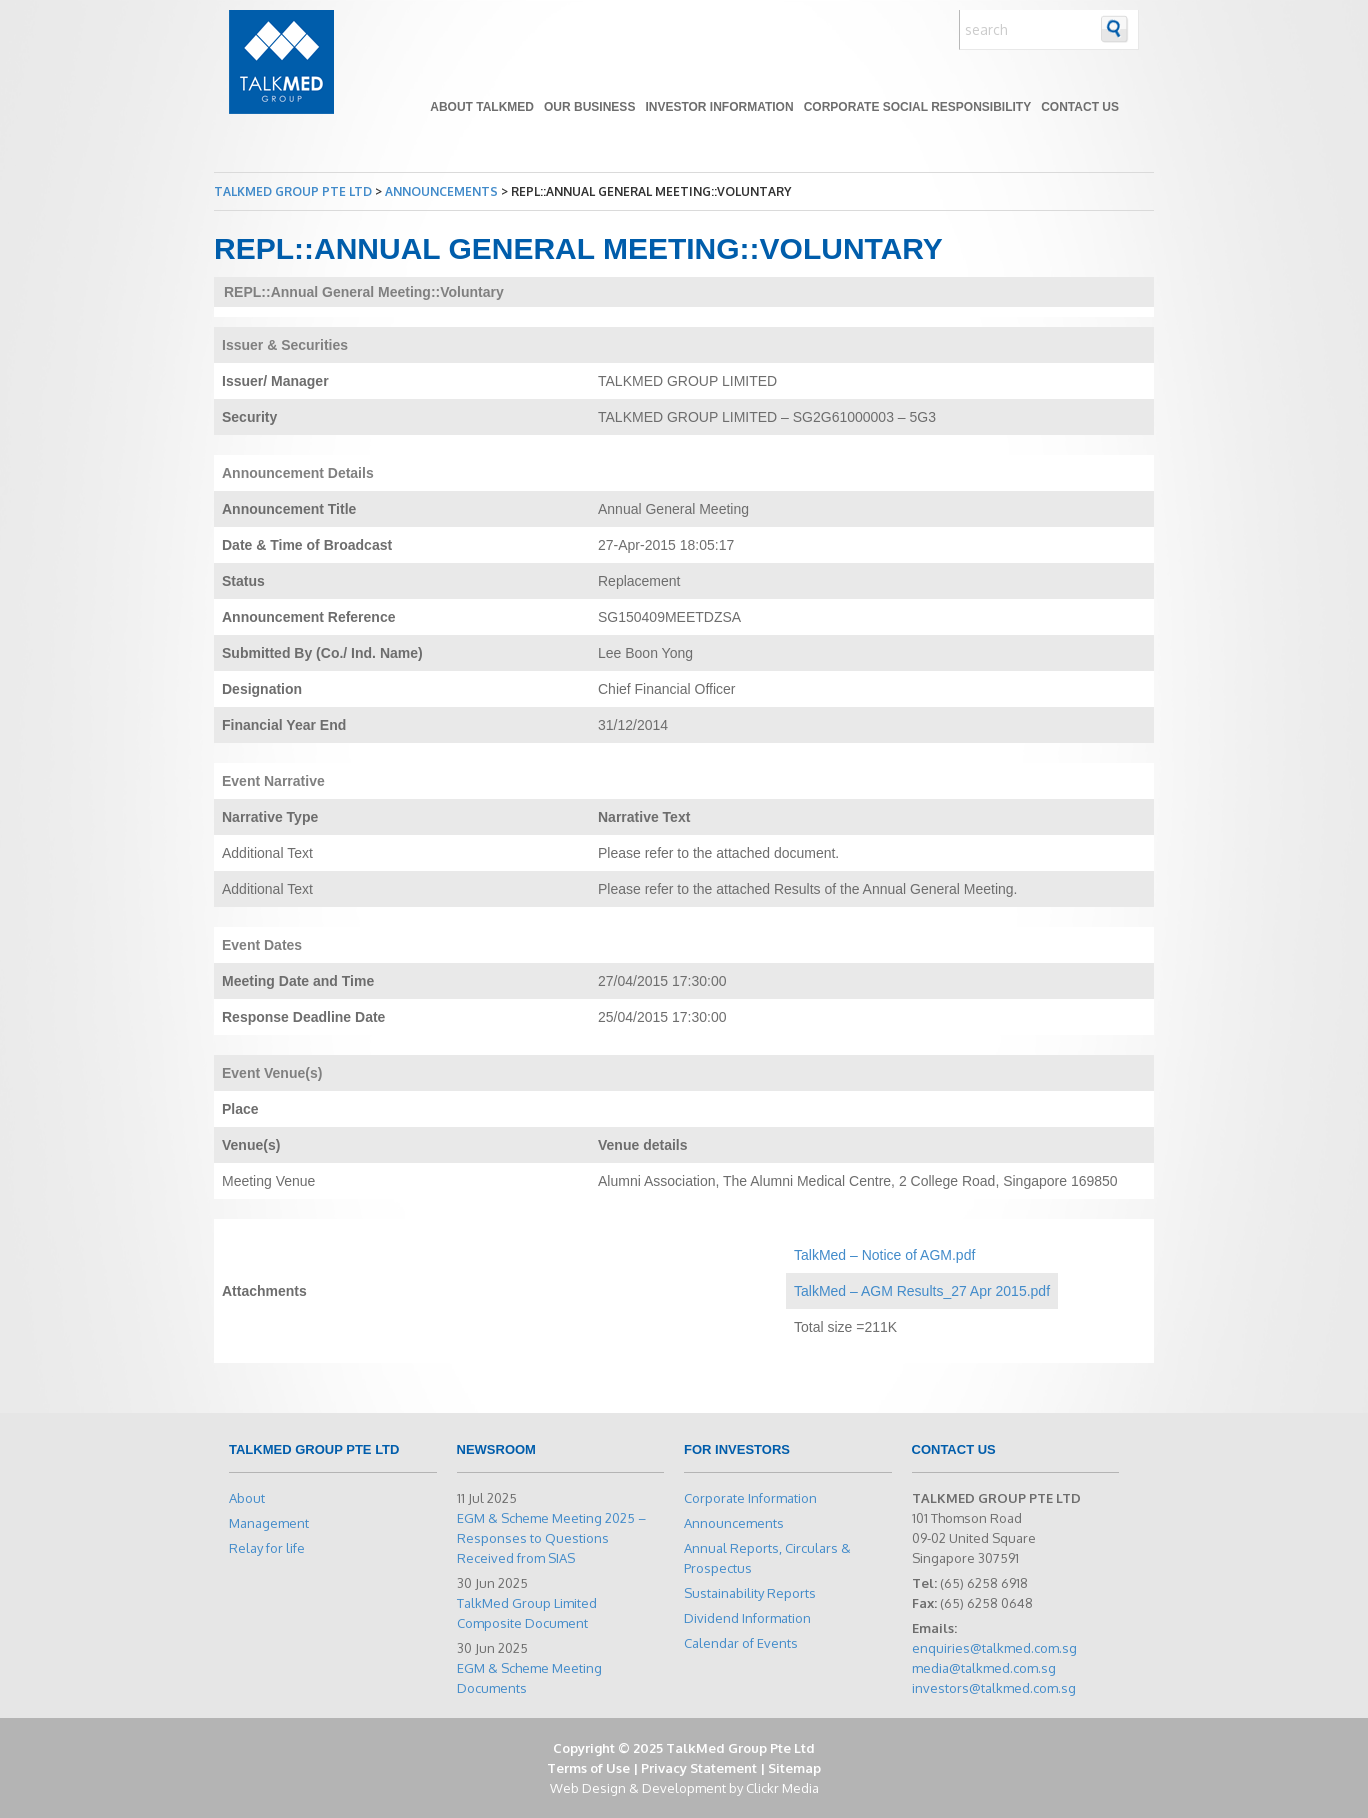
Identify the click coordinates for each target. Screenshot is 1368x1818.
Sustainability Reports (750, 1593)
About (247, 1498)
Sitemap (794, 1768)
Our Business (589, 107)
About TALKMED (482, 107)
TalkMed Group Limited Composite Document (527, 1613)
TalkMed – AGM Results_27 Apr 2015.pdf (922, 1291)
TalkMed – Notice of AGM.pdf (884, 1255)
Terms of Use (588, 1768)
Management (269, 1523)
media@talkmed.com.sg (984, 1668)
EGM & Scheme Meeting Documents (529, 1678)
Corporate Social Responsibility (918, 107)
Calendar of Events (741, 1643)
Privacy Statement (699, 1768)
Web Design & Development (638, 1788)
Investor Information (719, 107)
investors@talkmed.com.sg (994, 1688)
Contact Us (1080, 107)
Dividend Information (747, 1618)
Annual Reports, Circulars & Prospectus (767, 1558)
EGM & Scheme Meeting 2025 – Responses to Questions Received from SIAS (551, 1538)
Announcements (734, 1523)
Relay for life (267, 1548)
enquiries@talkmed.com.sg (994, 1648)
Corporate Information (750, 1498)
